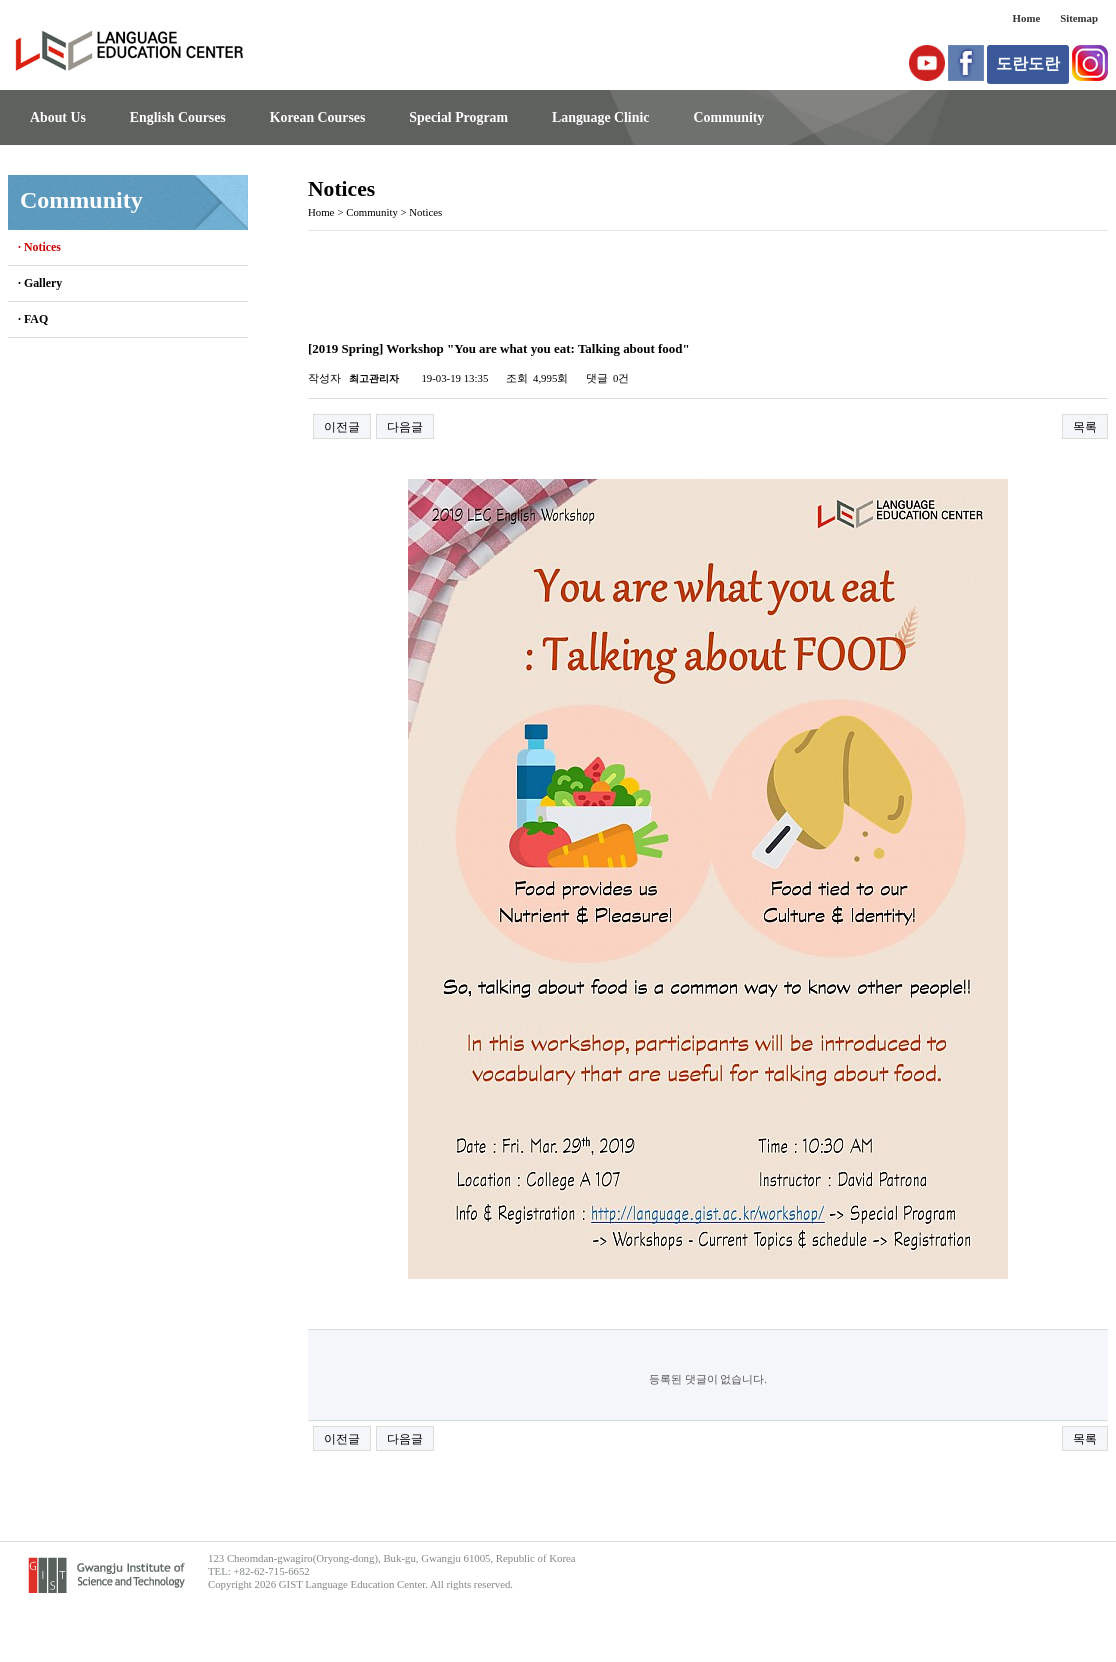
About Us (58, 117)
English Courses (178, 117)
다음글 (405, 427)
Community (728, 117)
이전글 (342, 427)
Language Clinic (600, 117)
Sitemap (1079, 18)
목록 (1085, 427)
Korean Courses (318, 117)
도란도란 (1028, 63)
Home (1027, 18)
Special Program (458, 117)
